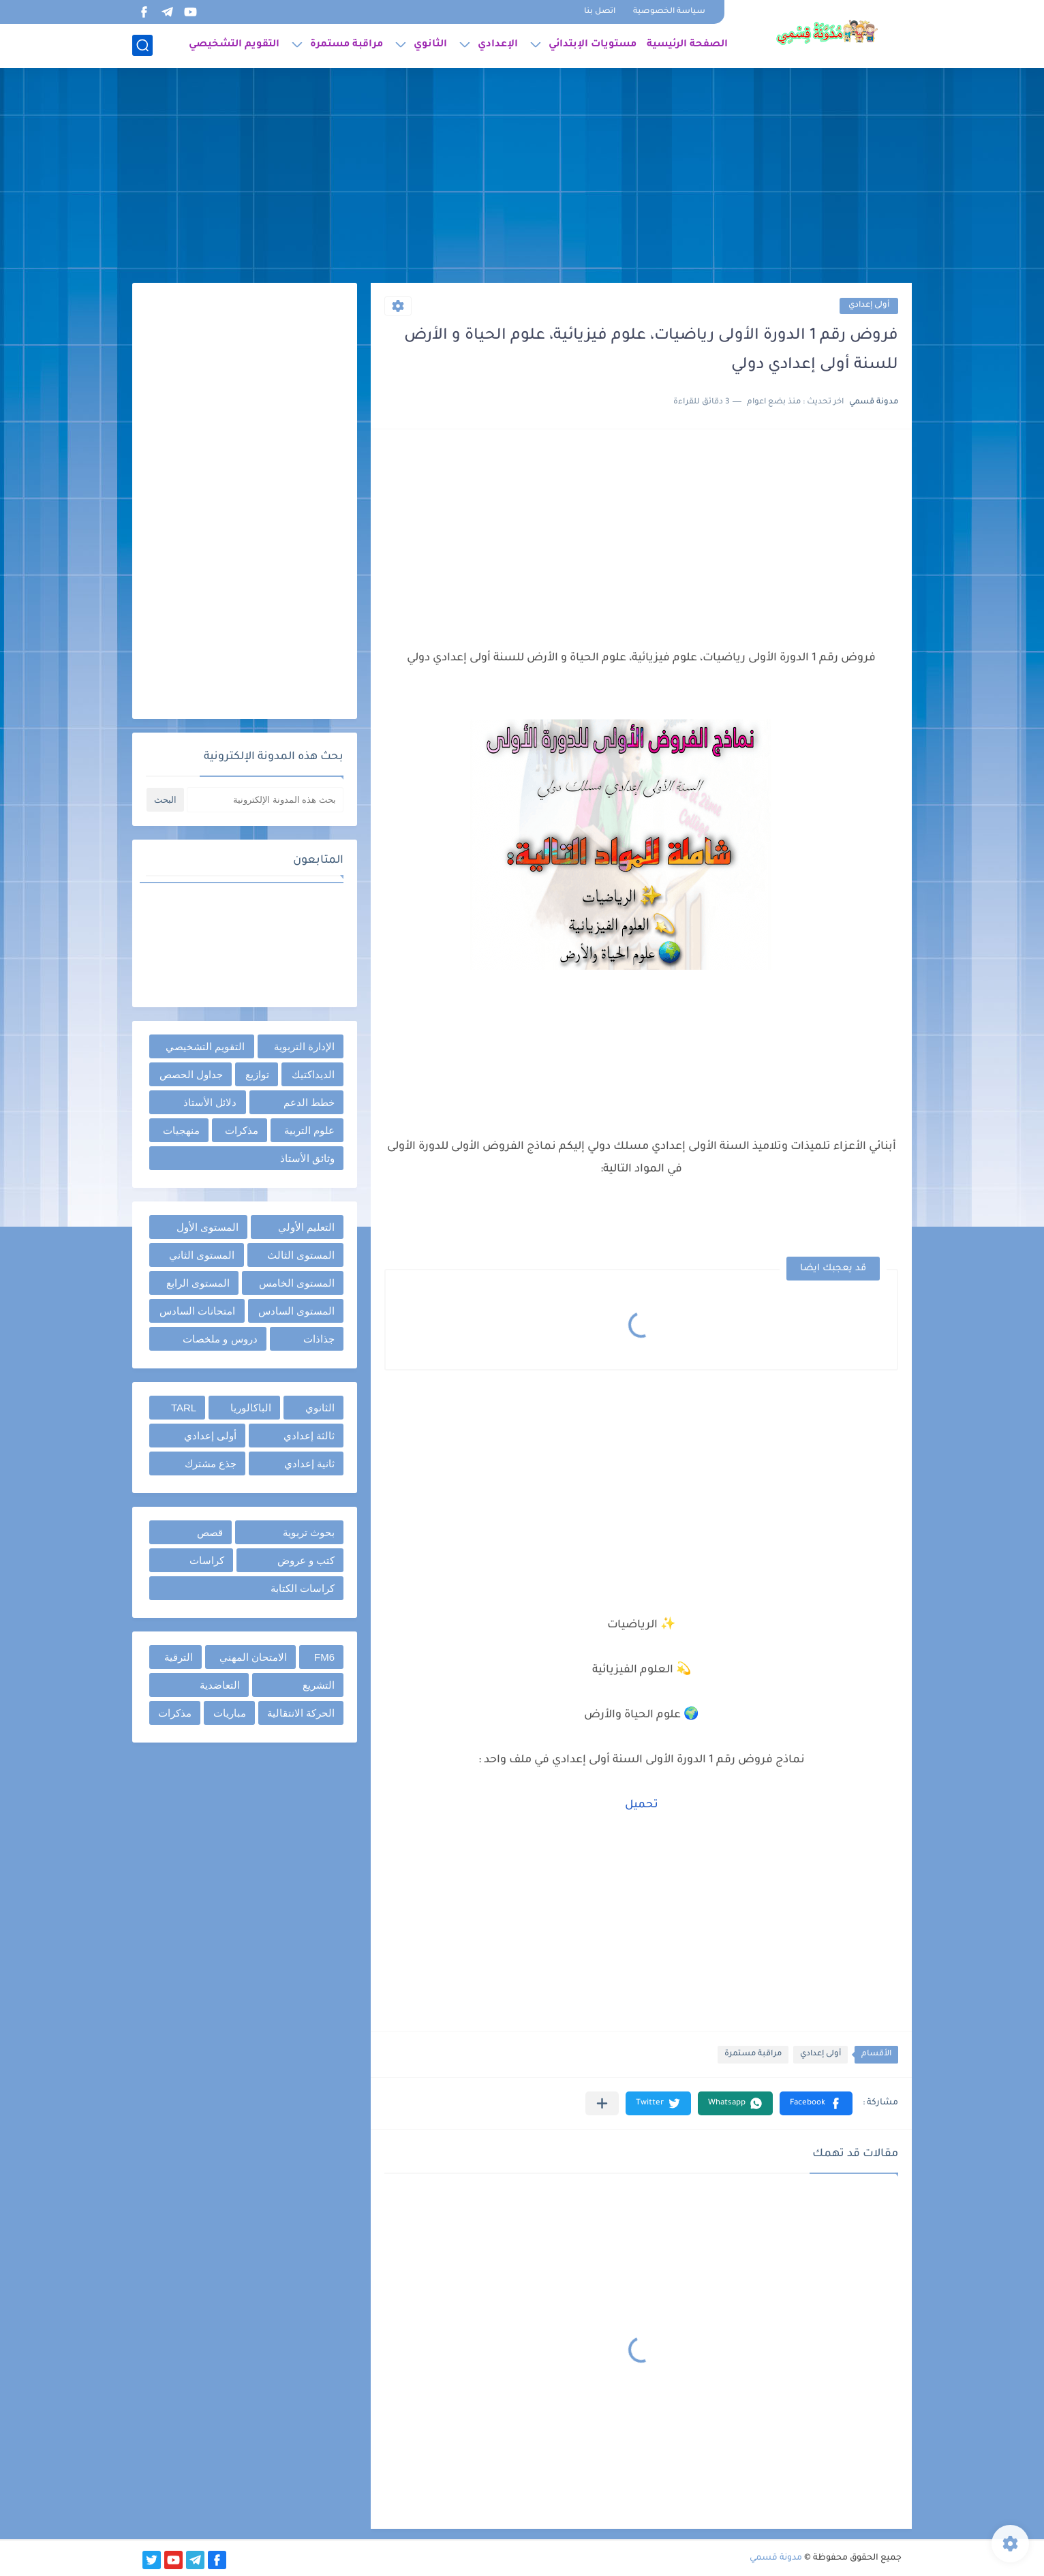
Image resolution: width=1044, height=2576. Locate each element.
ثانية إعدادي (309, 1463)
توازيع (257, 1074)
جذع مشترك (210, 1463)
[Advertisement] (522, 177)
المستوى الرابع (198, 1283)
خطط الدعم (309, 1102)
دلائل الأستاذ (209, 1102)
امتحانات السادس (197, 1311)
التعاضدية (220, 1685)
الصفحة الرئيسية (687, 45)
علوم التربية (309, 1130)
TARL (183, 1407)
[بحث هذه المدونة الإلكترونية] (265, 799)
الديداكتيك (313, 1074)
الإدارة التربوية (304, 1046)
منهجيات (181, 1130)
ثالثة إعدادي (309, 1435)
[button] (816, 2103)
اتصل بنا (599, 11)
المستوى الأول (207, 1227)
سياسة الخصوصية (669, 11)
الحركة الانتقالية (301, 1713)
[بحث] (142, 45)
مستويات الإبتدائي (592, 45)
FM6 (324, 1657)
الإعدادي (498, 45)
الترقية (178, 1657)
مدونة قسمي (776, 2558)
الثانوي (430, 45)
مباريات (229, 1713)
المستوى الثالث (301, 1255)
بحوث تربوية (309, 1532)
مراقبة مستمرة (346, 45)
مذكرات (241, 1130)
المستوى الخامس (297, 1283)
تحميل (641, 1805)
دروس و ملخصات (220, 1339)
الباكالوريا (250, 1407)
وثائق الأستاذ (307, 1158)
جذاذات (319, 1339)
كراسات (206, 1560)
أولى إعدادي (868, 305)
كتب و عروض (306, 1560)
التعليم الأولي (306, 1227)
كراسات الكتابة (303, 1588)
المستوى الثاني (201, 1255)
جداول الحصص (191, 1074)
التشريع (319, 1685)
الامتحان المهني (253, 1657)
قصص (210, 1532)
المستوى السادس (296, 1311)
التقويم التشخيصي (234, 45)
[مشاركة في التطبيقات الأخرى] (602, 2103)
